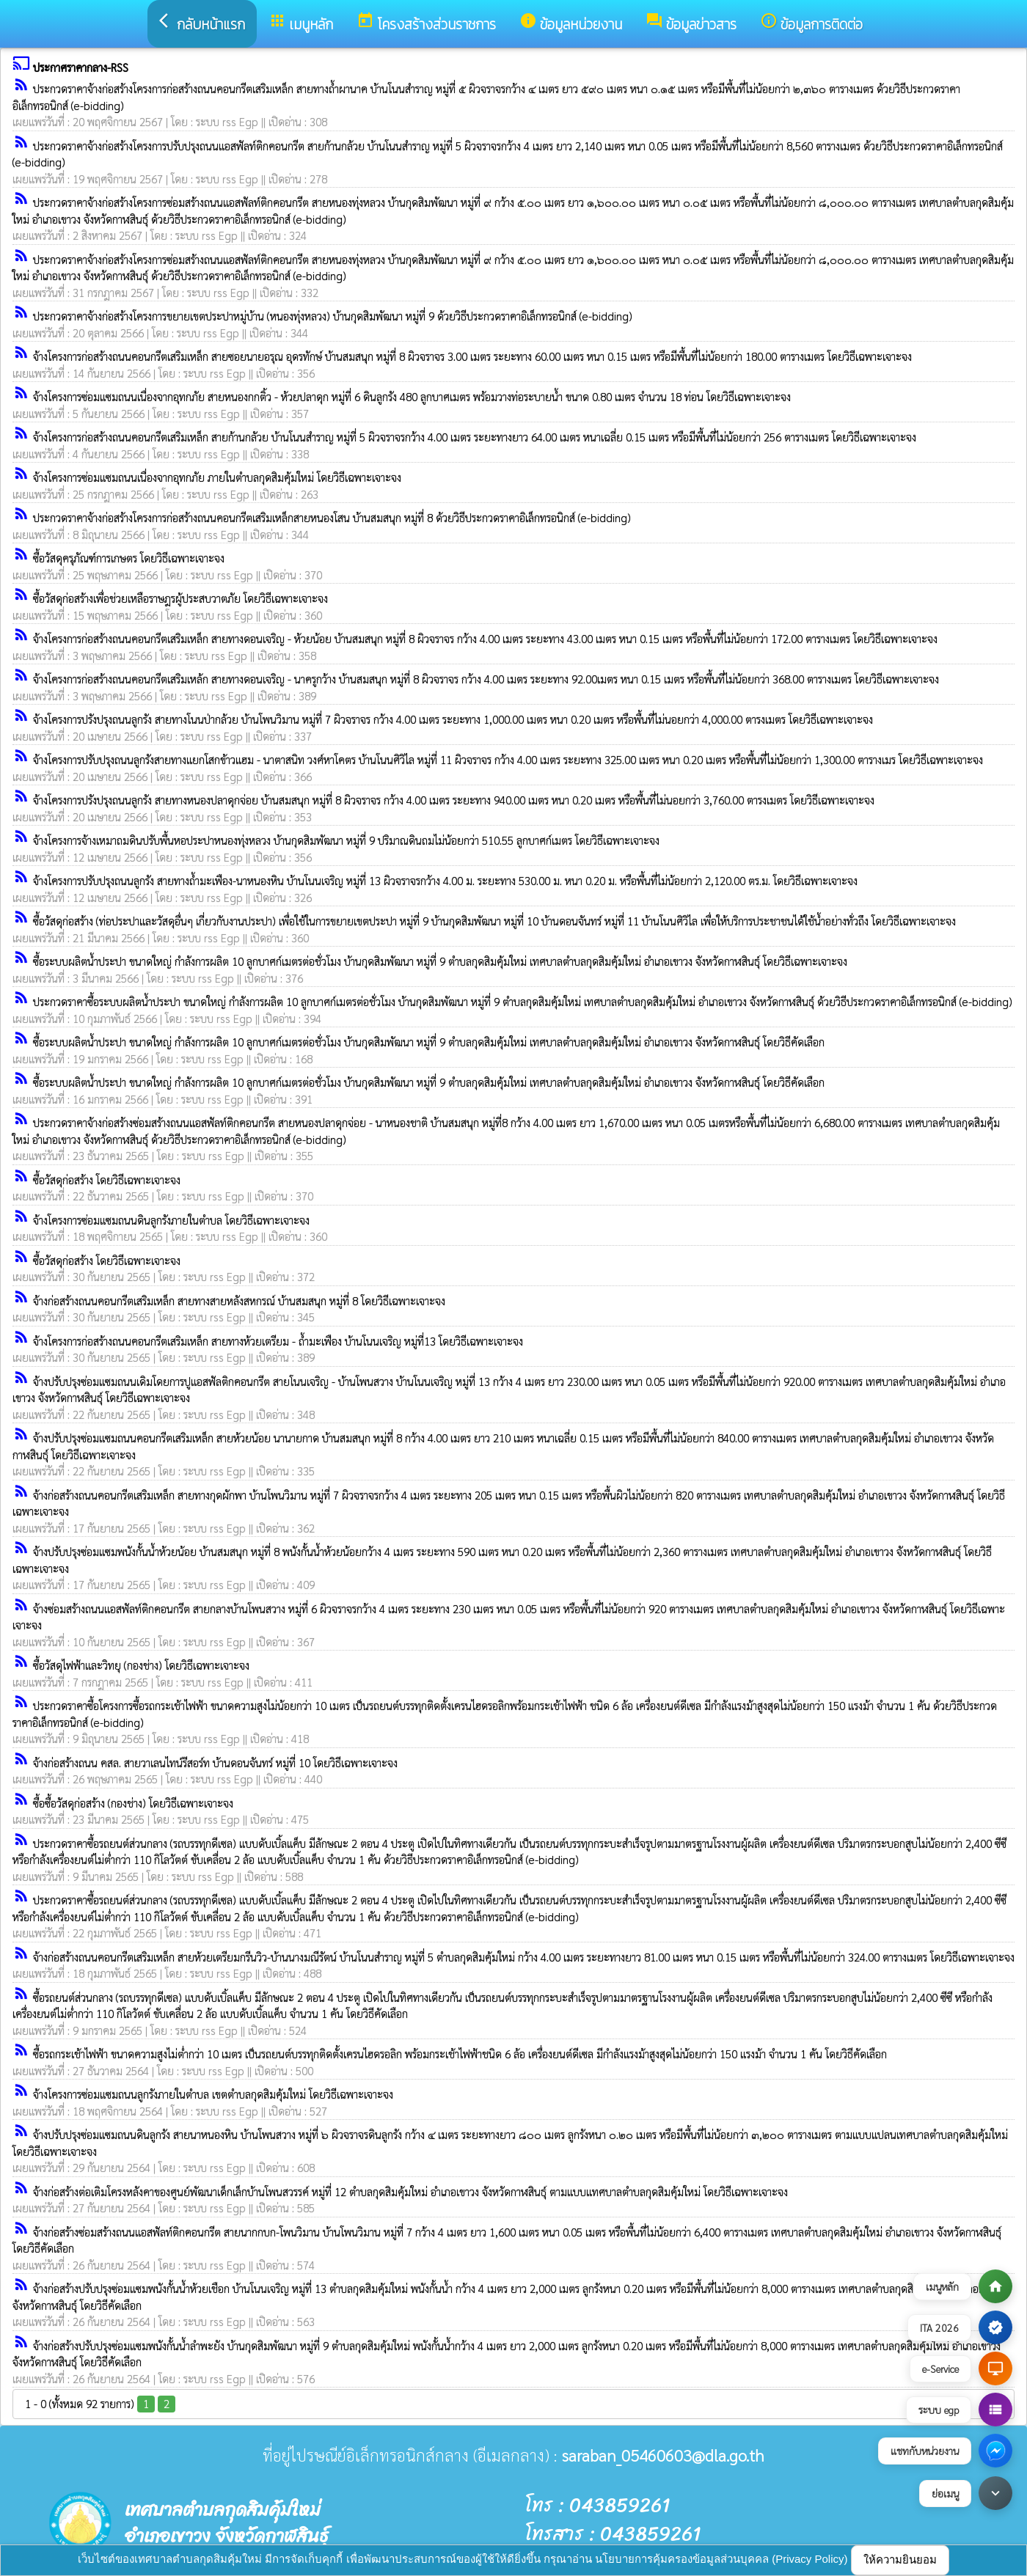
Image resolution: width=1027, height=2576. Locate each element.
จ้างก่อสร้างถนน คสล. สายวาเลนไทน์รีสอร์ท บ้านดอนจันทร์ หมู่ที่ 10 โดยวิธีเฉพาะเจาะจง (215, 1762)
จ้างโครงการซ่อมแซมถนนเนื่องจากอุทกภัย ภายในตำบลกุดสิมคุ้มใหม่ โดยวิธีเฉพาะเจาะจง (217, 477)
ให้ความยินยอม (900, 2559)
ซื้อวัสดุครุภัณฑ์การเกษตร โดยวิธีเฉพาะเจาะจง (128, 558)
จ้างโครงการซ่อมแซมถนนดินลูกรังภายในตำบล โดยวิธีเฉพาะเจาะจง (171, 1220)
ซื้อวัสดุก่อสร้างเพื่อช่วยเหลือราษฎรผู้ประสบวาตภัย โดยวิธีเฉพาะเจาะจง (180, 598)
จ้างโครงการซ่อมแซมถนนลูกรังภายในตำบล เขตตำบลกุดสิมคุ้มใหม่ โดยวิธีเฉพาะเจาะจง (213, 2094)
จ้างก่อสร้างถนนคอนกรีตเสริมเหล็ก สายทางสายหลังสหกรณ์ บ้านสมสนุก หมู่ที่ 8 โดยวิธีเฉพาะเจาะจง (239, 1300)
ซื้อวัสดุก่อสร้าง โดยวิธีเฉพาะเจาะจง (106, 1179)
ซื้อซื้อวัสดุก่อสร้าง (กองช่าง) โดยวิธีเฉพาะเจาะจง (133, 1803)
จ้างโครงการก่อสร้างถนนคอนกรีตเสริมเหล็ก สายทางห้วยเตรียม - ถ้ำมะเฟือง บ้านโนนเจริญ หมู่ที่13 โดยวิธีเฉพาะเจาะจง (278, 1341)
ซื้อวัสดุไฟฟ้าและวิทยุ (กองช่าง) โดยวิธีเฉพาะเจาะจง (141, 1665)
